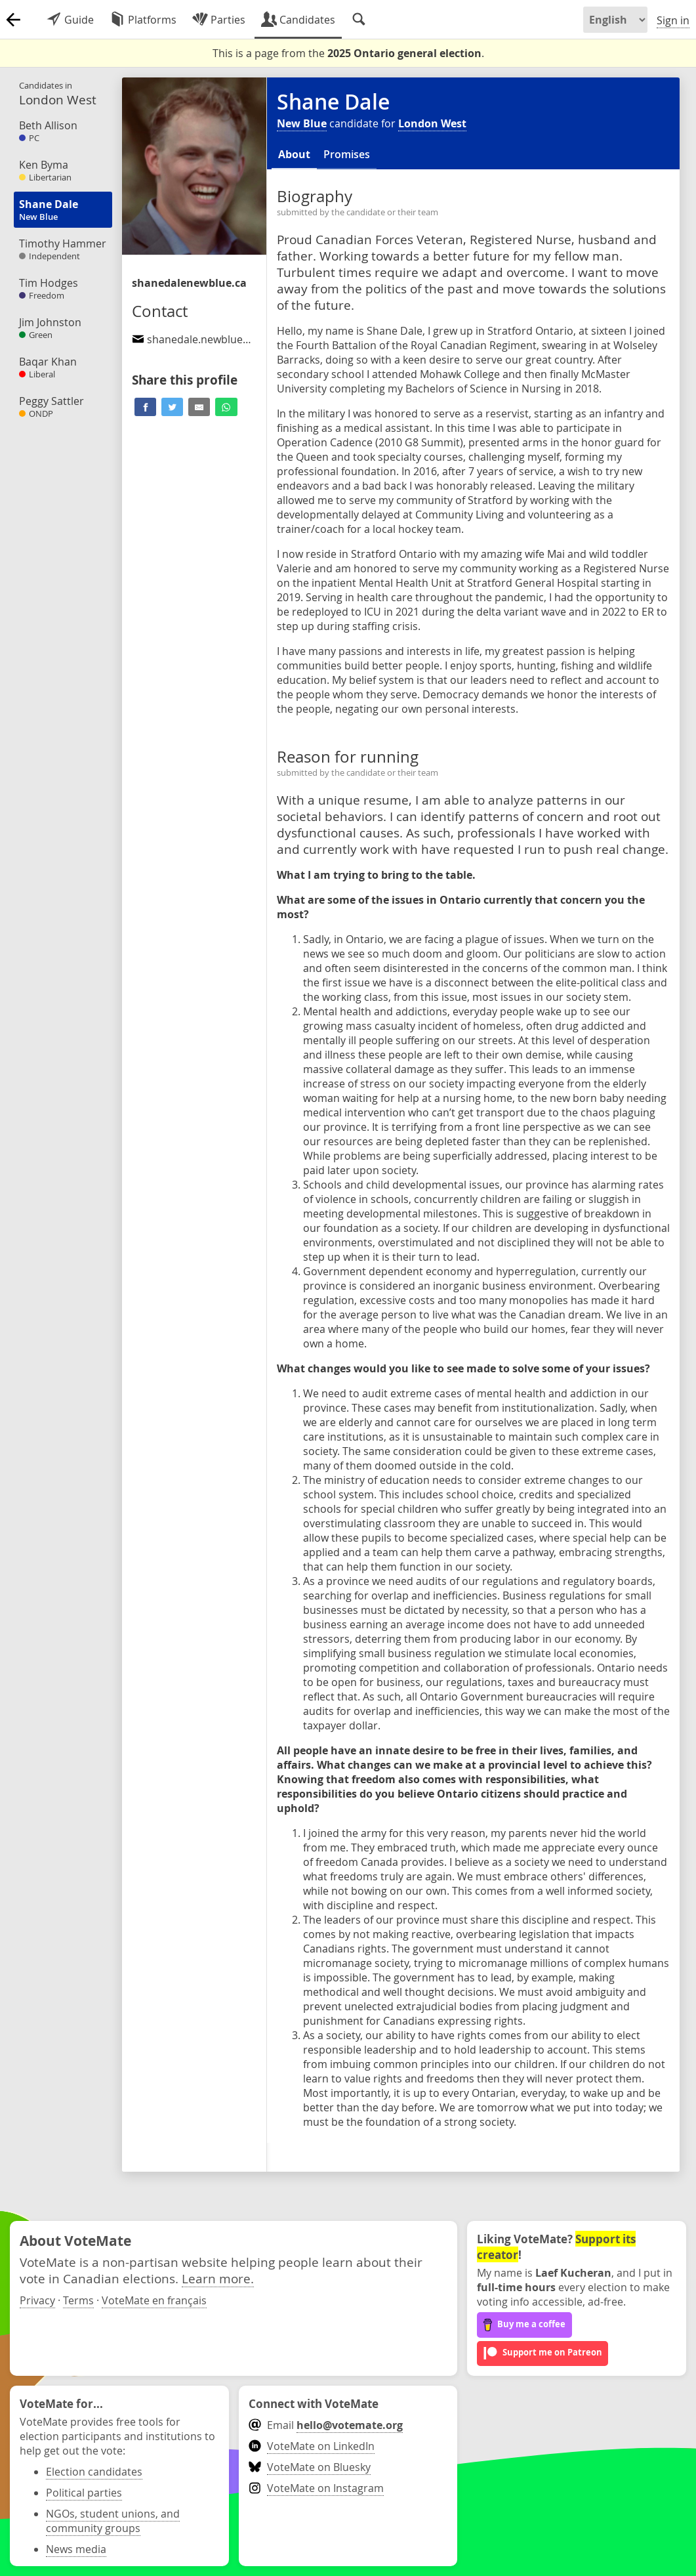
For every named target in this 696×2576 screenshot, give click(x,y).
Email (326, 2425)
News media (76, 2549)
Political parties (84, 2492)
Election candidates (94, 2471)
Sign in (673, 20)
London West (432, 123)
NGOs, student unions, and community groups (113, 2520)
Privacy (37, 2300)
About (294, 154)
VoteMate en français (154, 2300)
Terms (78, 2300)
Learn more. (218, 2278)
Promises (346, 154)
